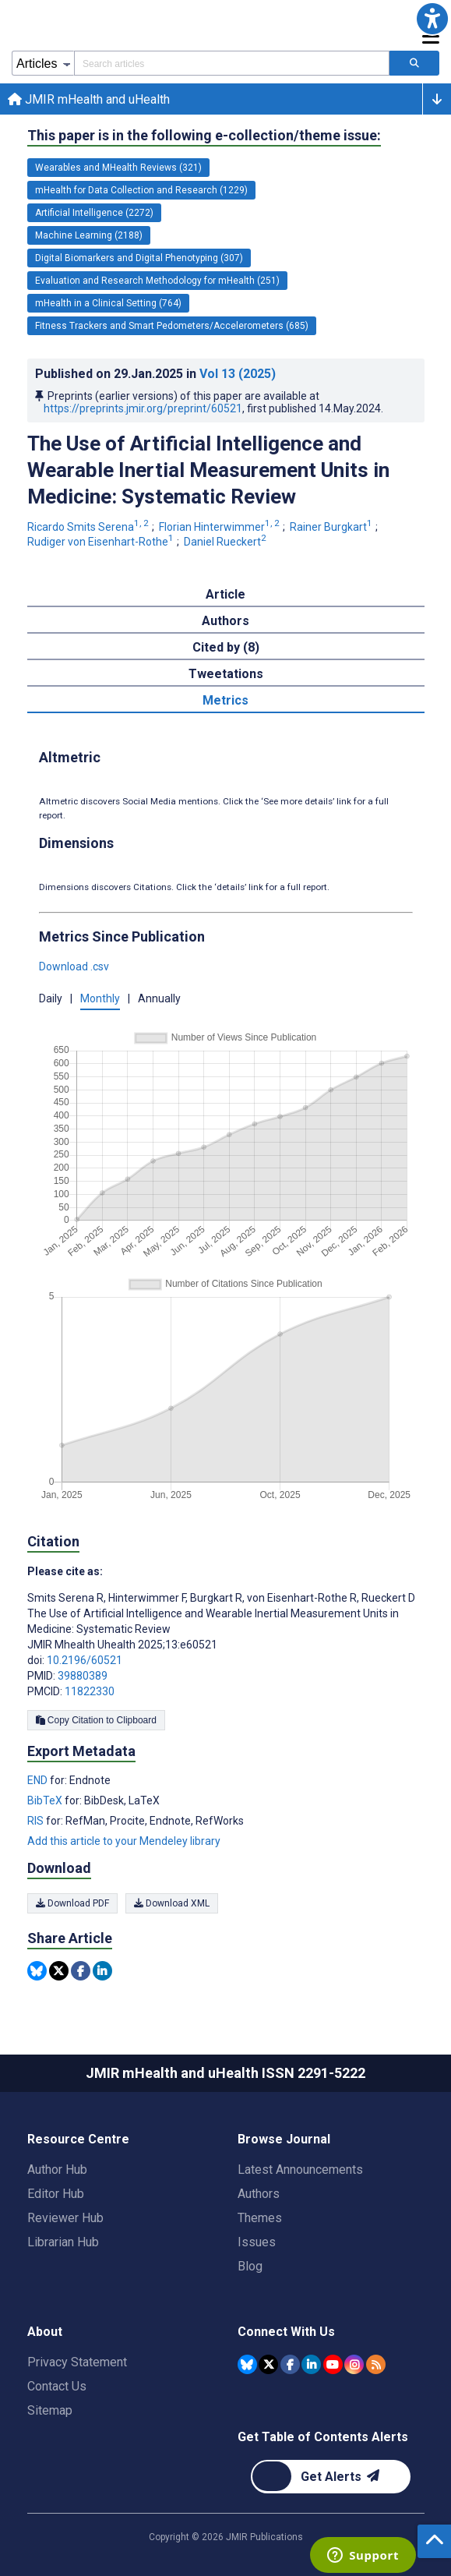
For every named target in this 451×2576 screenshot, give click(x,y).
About (44, 2331)
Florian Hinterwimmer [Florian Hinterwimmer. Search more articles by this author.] (220, 527)
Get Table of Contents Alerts (323, 2436)
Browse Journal (284, 2139)
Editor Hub (55, 2193)
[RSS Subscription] (376, 2364)
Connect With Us (286, 2331)
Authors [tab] (225, 620)
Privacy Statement (77, 2362)
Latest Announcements (300, 2169)
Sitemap (49, 2410)
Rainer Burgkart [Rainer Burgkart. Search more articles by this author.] (332, 527)
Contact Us (56, 2386)
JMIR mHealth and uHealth (89, 99)
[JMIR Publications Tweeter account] (268, 2364)
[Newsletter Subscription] (330, 2476)
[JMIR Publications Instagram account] (354, 2364)
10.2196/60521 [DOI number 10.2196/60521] (84, 1660)
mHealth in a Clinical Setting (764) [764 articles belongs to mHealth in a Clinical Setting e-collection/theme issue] (108, 303)
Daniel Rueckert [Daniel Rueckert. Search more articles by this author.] (226, 541)
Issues (257, 2242)
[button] (432, 19)
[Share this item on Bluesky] (37, 1971)
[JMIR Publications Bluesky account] (247, 2364)
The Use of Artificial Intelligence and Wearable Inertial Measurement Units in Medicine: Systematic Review (208, 470)
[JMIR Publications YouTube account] (333, 2364)
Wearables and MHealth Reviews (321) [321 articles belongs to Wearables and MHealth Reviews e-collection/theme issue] (118, 167)
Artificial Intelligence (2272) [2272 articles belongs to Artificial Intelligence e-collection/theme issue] (94, 212)
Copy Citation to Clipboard (96, 1720)
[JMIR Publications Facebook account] (290, 2364)
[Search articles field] (231, 63)
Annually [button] (159, 998)
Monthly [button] (100, 998)
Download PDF (72, 1903)
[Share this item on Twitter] (59, 1971)
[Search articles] (414, 63)
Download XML (172, 1903)
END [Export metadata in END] (38, 1780)
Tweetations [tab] (226, 673)
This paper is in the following (204, 135)
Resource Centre (78, 2139)
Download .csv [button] (74, 966)
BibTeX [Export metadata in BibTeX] (46, 1800)
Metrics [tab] (225, 700)
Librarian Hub (63, 2242)
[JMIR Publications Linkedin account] (311, 2364)
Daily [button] (50, 998)
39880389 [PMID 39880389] (82, 1676)
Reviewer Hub (65, 2217)
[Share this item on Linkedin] (102, 1971)
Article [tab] (225, 594)
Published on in (155, 373)
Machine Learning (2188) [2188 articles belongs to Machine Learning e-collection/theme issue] (89, 235)
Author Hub (57, 2169)
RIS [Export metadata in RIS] (36, 1821)
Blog (250, 2266)
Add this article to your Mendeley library (123, 1841)
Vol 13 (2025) (237, 373)
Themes (260, 2217)
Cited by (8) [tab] (225, 647)
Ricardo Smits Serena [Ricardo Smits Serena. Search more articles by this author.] (89, 527)
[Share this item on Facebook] (80, 1971)
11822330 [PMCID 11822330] (90, 1691)
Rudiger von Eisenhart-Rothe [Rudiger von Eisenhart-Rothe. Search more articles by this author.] (101, 541)
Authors (259, 2193)
